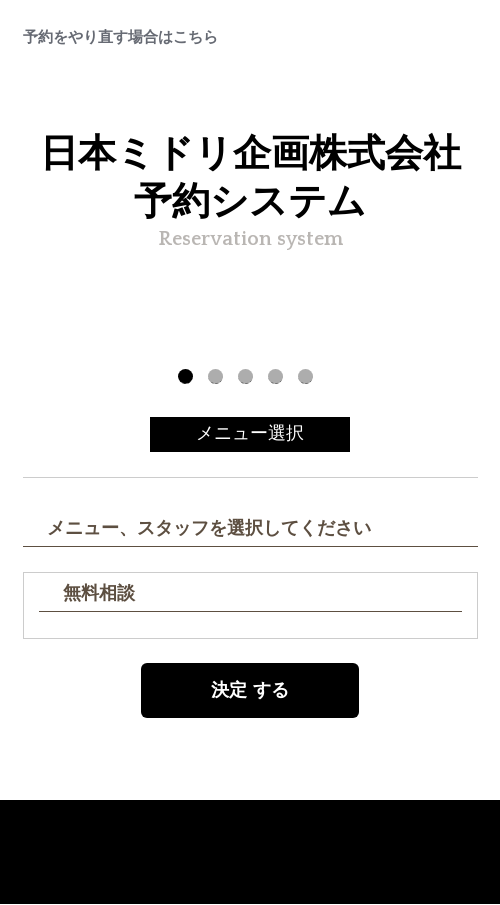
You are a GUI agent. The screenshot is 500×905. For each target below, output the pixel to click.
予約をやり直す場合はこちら (120, 37)
